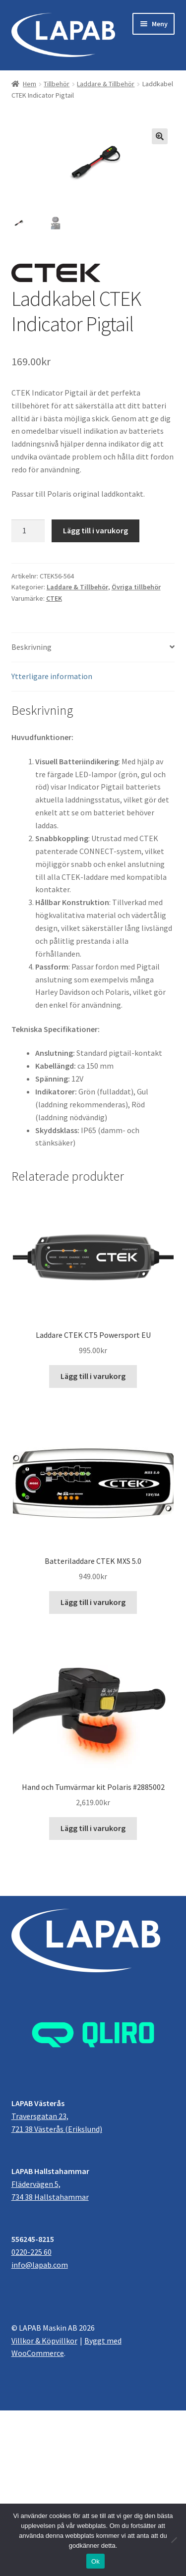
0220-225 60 (31, 2252)
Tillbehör (56, 83)
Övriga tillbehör (136, 587)
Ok (95, 2561)
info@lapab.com (39, 2265)
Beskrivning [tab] (31, 647)
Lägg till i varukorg (95, 531)
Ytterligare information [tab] (51, 677)
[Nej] (174, 2540)
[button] (160, 136)
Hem (29, 83)
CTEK (54, 598)
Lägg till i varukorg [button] (93, 1376)
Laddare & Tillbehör (105, 83)
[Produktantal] (28, 531)
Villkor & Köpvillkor (44, 2341)
